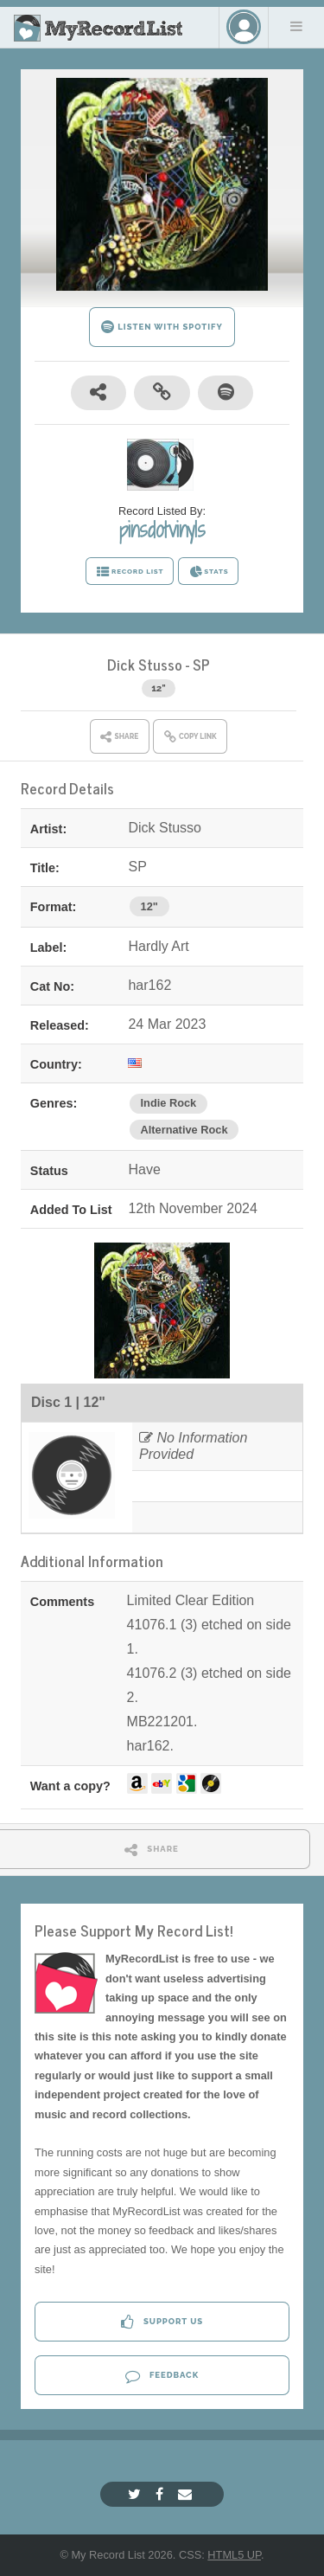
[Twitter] (136, 2494)
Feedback (162, 2375)
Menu (296, 26)
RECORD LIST (130, 572)
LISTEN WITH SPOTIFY (162, 326)
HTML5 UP (234, 2554)
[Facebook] (162, 2494)
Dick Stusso (144, 664)
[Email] (187, 2494)
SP (201, 664)
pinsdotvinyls (162, 529)
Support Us (162, 2322)
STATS (208, 572)
